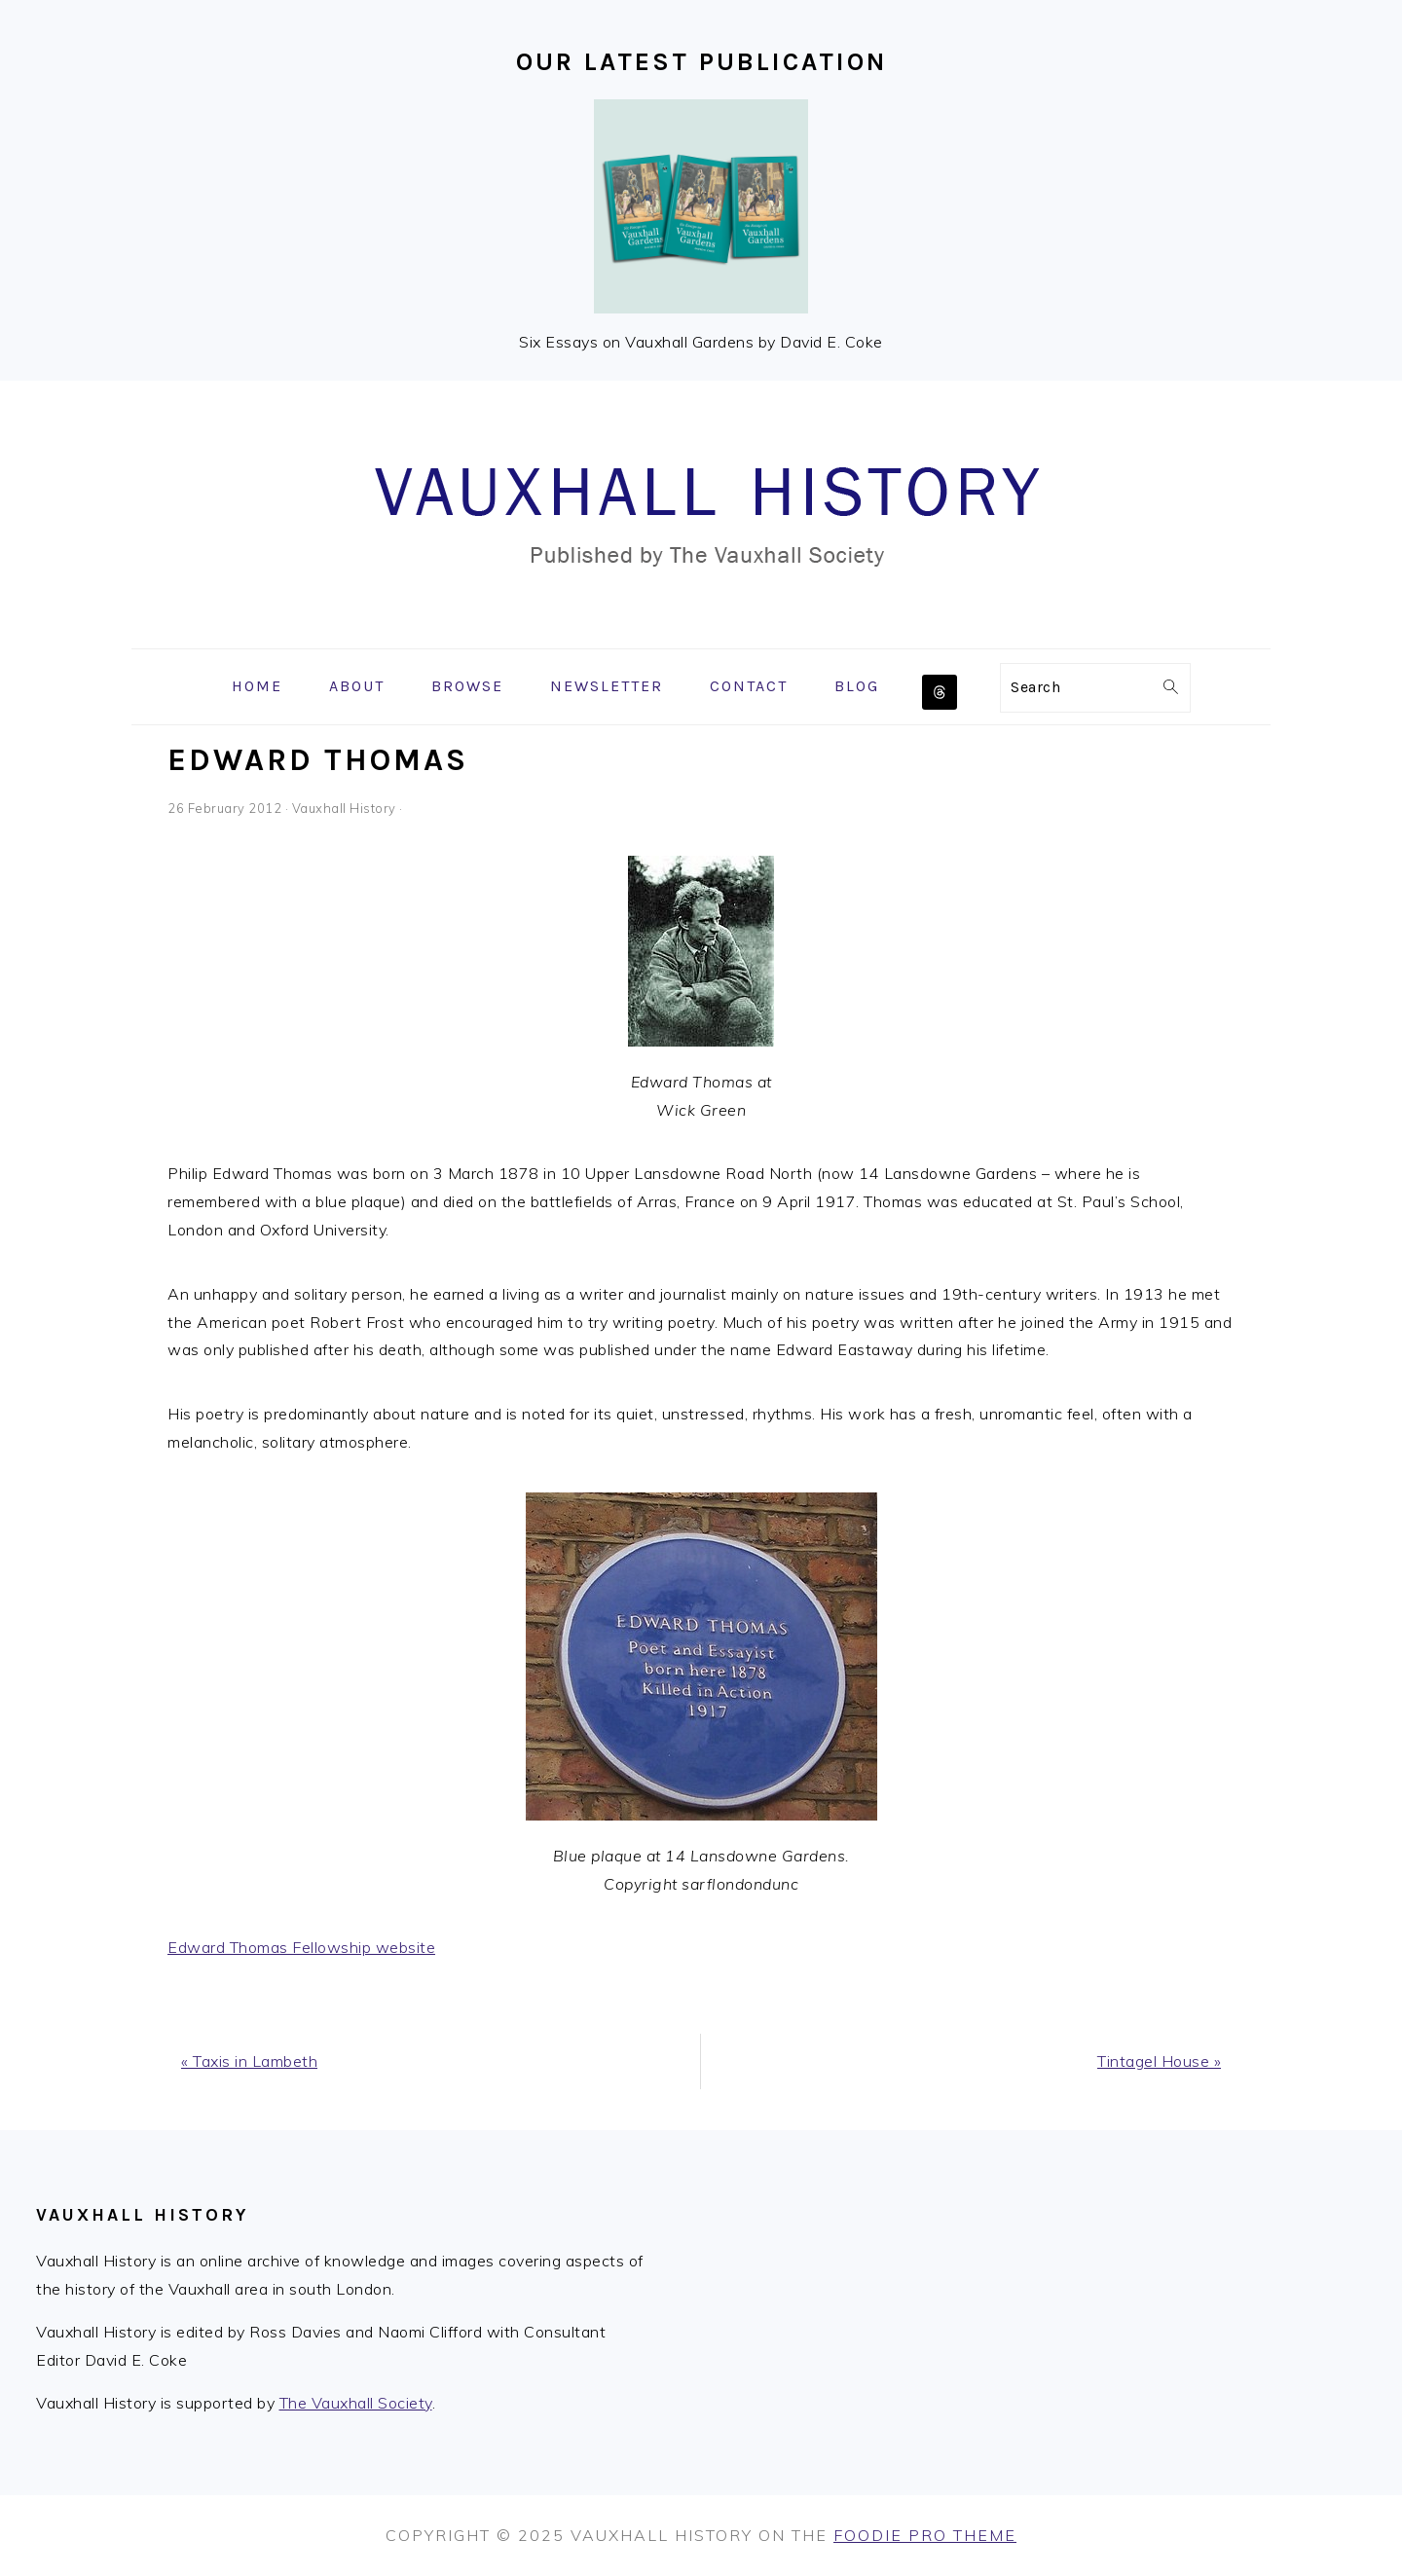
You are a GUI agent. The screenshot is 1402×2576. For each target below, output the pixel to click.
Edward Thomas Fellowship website (301, 1947)
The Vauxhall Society (355, 2402)
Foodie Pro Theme (924, 2535)
